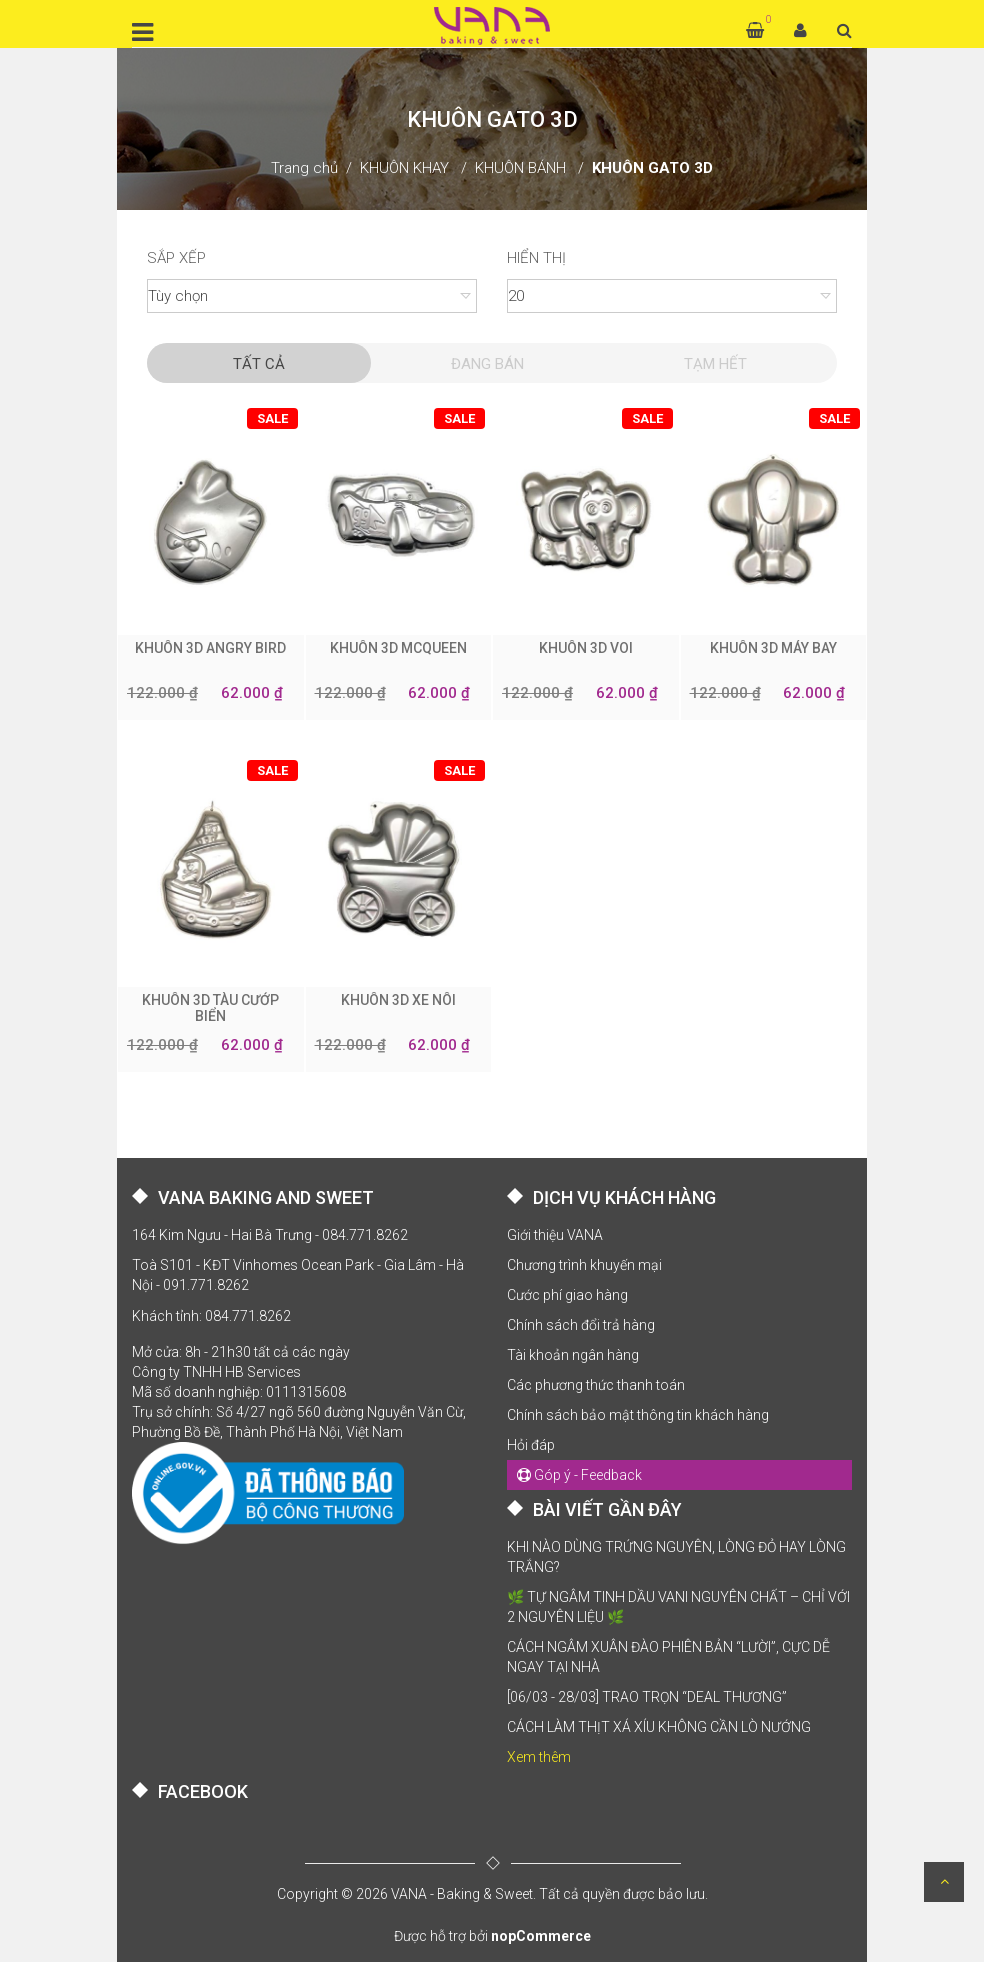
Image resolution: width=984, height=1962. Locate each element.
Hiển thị (536, 258)
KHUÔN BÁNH (520, 168)
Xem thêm (539, 1757)
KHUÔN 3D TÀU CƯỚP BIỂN (210, 1008)
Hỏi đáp (531, 1445)
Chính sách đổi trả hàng (581, 1325)
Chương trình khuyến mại (584, 1265)
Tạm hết (715, 364)
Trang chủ (304, 168)
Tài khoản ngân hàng (573, 1355)
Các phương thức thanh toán (596, 1385)
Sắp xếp (176, 258)
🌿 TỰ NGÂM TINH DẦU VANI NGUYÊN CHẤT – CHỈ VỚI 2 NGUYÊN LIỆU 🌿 (678, 1607)
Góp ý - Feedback (579, 1475)
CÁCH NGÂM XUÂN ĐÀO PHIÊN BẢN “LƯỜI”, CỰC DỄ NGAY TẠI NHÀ (668, 1657)
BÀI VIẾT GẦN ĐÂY (607, 1509)
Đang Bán (487, 364)
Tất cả (259, 364)
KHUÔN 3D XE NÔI (398, 1000)
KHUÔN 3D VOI (586, 648)
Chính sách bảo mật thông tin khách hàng (638, 1415)
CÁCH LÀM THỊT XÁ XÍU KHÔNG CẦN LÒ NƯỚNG (659, 1727)
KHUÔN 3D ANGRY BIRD (210, 648)
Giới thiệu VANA (555, 1235)
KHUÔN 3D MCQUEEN (398, 648)
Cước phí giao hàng (567, 1295)
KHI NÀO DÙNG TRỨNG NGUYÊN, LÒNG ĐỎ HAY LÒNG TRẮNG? (676, 1557)
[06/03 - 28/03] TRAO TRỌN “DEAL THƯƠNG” (647, 1697)
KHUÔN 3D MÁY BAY (773, 648)
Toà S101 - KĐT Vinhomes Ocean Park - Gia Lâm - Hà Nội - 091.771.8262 (298, 1275)
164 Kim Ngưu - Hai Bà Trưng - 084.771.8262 (270, 1235)
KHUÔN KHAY (404, 168)
